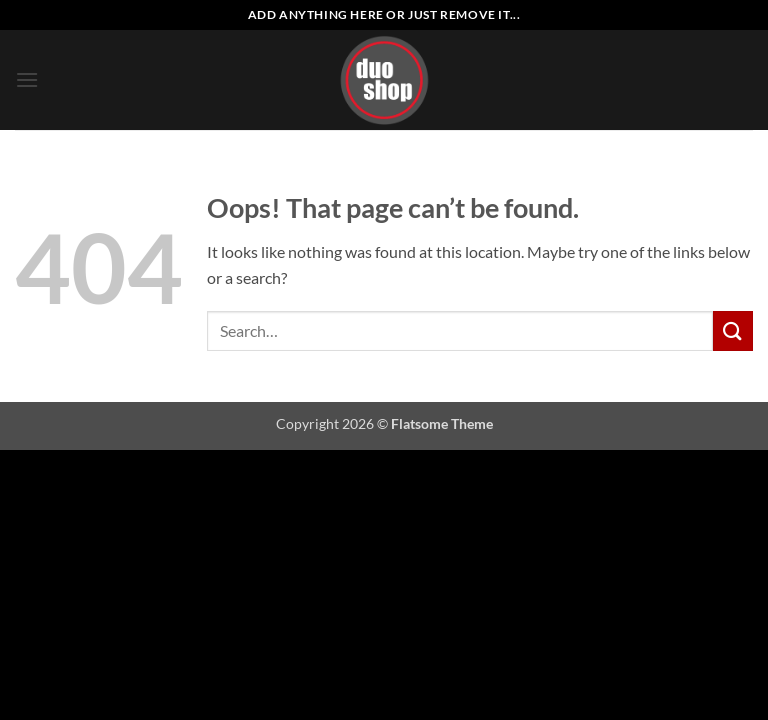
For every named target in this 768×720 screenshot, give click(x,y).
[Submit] (733, 330)
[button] (27, 79)
